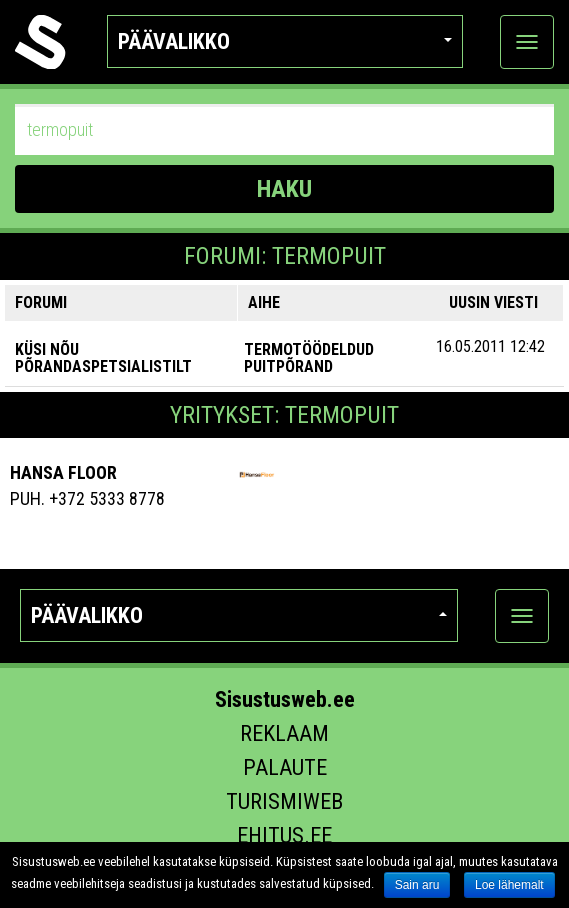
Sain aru (417, 885)
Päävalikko (285, 41)
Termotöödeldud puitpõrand (309, 358)
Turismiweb (284, 801)
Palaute (285, 767)
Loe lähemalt (509, 885)
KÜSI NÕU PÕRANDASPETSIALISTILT (103, 358)
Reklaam (284, 733)
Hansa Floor (63, 472)
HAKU (284, 189)
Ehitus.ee (284, 835)
